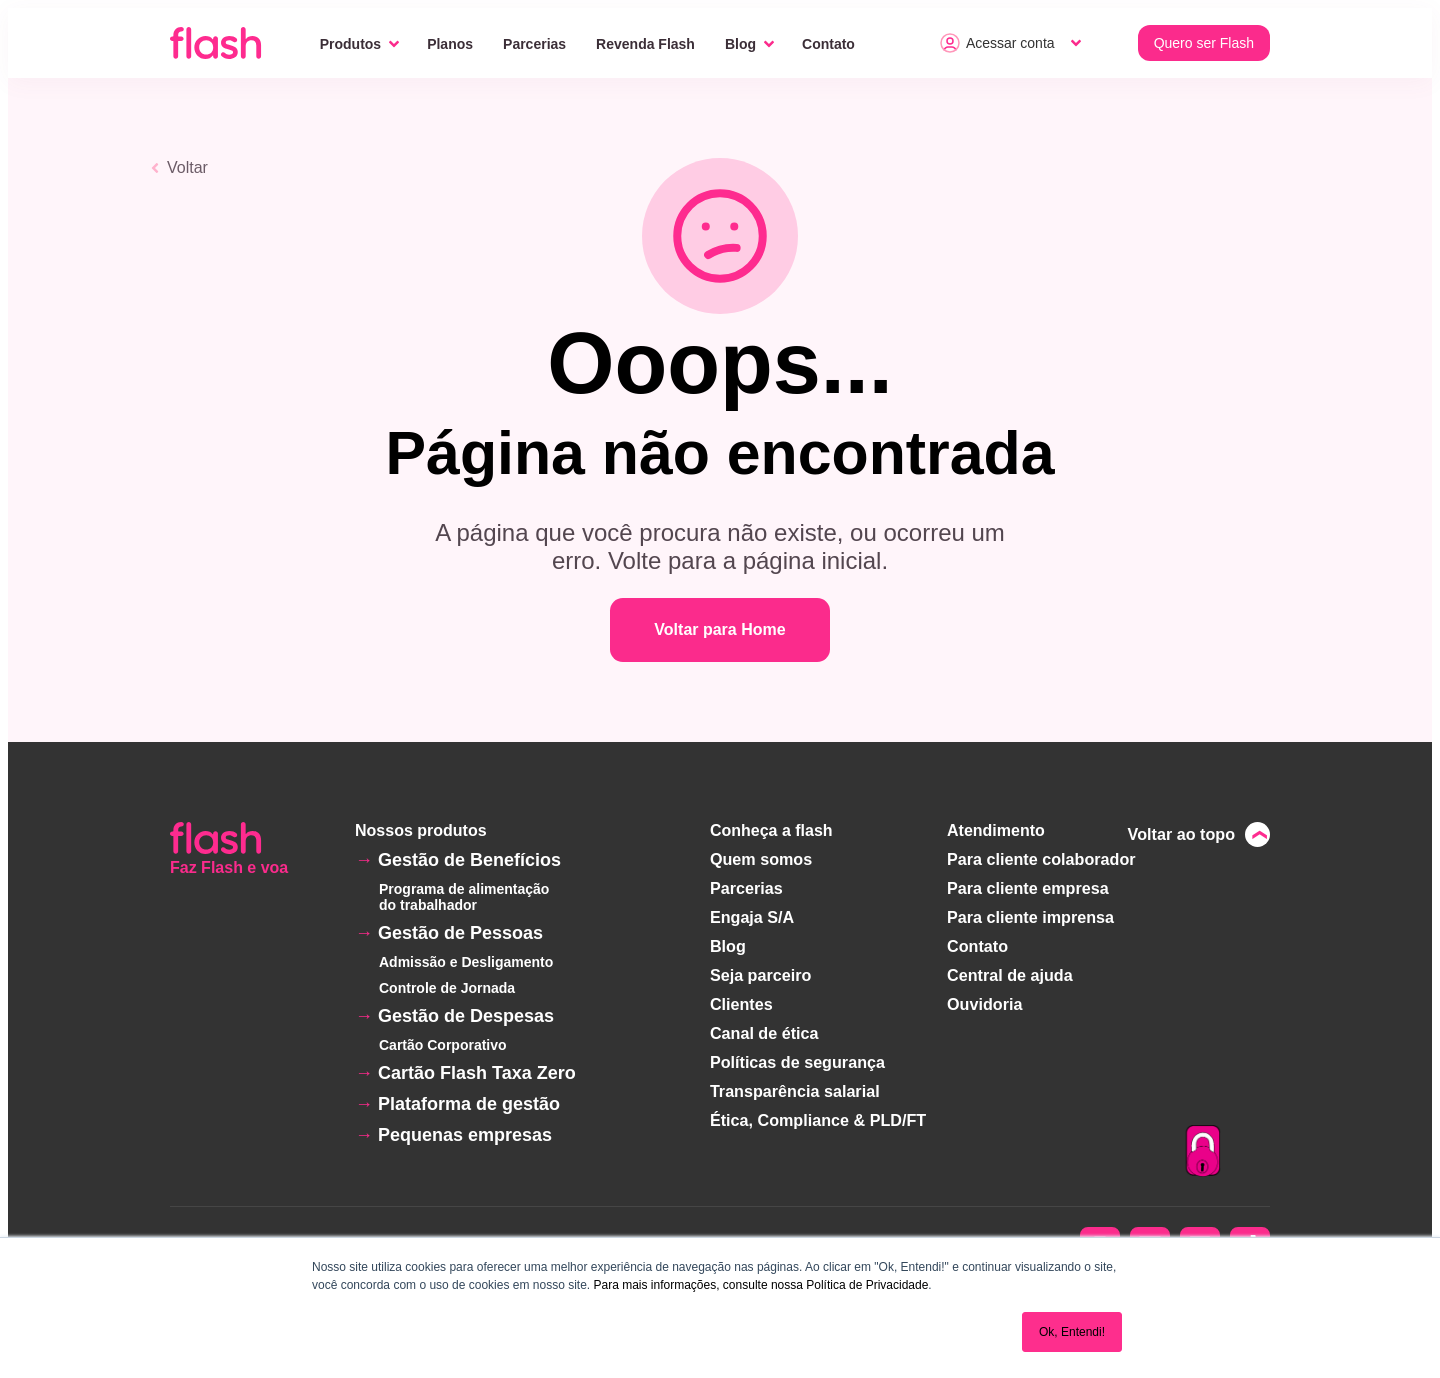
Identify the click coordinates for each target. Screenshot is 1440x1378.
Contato (828, 44)
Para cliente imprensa (1030, 914)
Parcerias (534, 44)
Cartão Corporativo (443, 1045)
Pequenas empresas (465, 1135)
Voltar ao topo (1182, 833)
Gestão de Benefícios (469, 860)
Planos (450, 44)
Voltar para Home (719, 629)
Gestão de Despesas (466, 1016)
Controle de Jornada (447, 988)
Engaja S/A (753, 914)
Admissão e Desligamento (466, 962)
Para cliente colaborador (1041, 858)
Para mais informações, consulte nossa (697, 1285)
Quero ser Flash (1204, 43)
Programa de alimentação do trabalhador (464, 897)
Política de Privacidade (867, 1285)
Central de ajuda (1010, 970)
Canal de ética (765, 1026)
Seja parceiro (761, 970)
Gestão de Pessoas (460, 933)
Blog (740, 44)
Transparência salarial (795, 1082)
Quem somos (761, 858)
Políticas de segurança (797, 1054)
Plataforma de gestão (469, 1104)
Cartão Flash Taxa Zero (477, 1073)
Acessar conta (997, 43)
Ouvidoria (985, 998)
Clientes (742, 998)
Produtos (350, 44)
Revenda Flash (645, 44)
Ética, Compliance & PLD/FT (818, 1110)
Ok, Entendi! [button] (1072, 1332)
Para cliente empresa (1028, 886)
